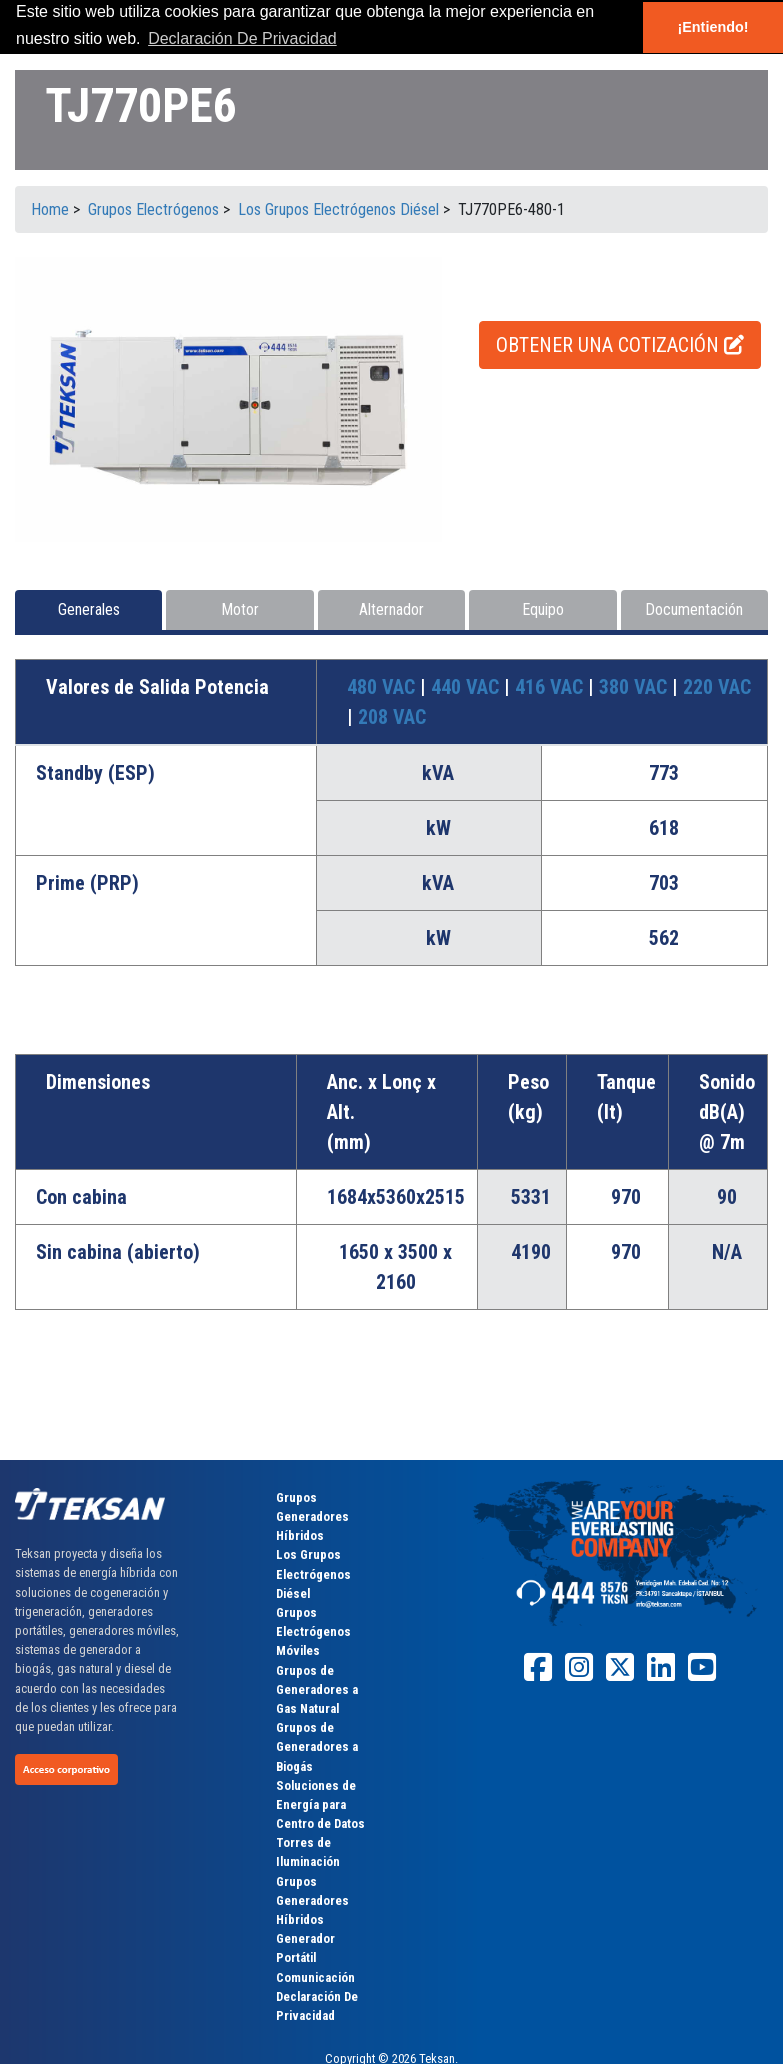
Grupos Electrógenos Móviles (313, 1631)
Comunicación (315, 1977)
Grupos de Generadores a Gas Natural (317, 1689)
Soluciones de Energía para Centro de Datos (320, 1804)
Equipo (543, 609)
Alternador (391, 609)
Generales (89, 609)
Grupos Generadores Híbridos (312, 1516)
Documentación (694, 609)
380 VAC (635, 687)
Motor (240, 609)
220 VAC (717, 687)
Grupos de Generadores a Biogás (317, 1746)
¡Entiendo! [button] (712, 27)
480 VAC (383, 687)
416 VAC (551, 687)
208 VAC (392, 717)
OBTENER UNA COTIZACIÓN (620, 345)
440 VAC (467, 687)
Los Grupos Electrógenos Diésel (313, 1573)
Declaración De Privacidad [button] (242, 38)
